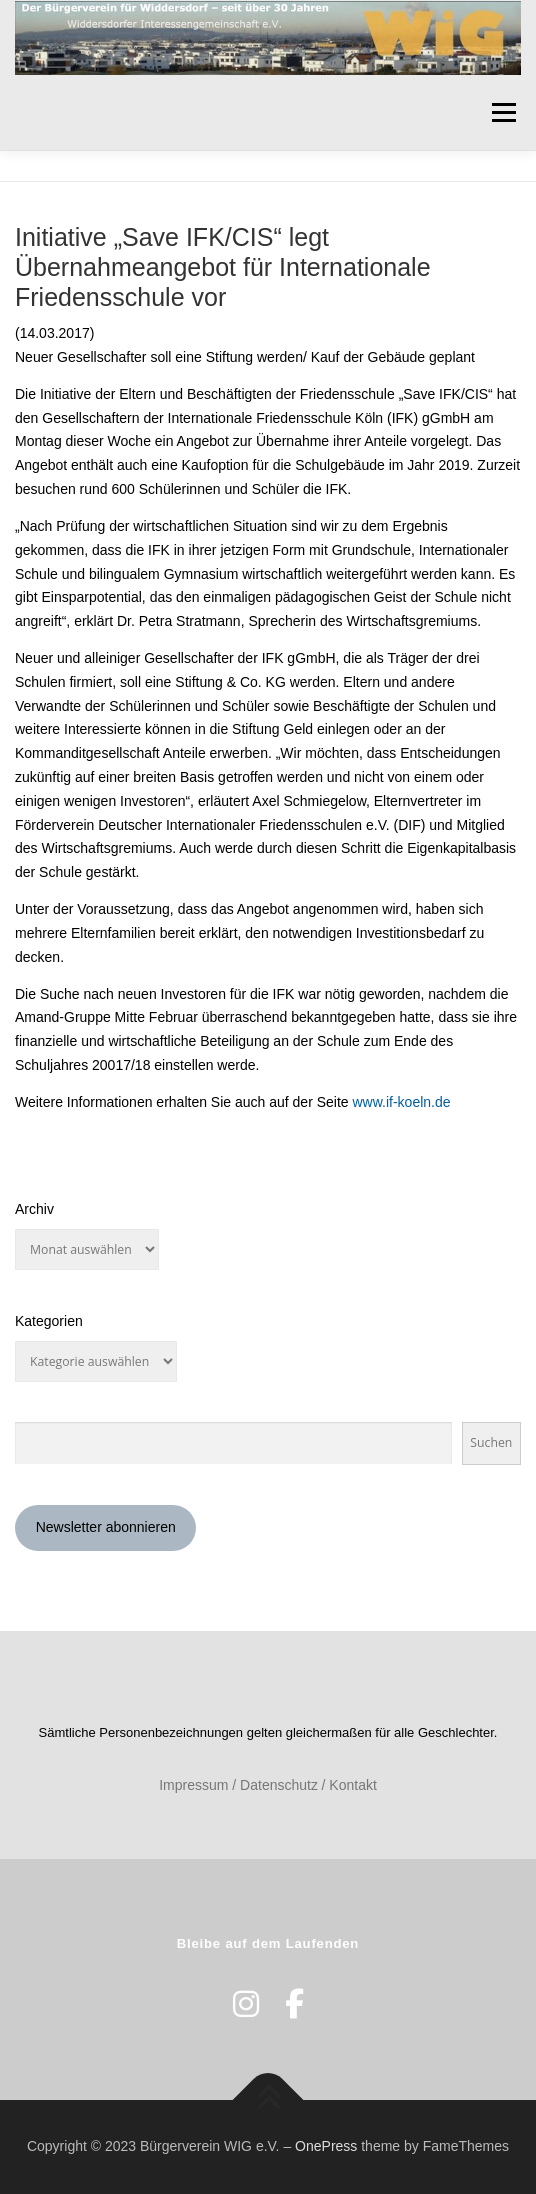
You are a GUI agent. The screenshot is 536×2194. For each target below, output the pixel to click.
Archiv (34, 1209)
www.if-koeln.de (402, 1102)
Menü (503, 112)
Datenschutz (279, 1785)
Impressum (193, 1785)
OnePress (326, 2146)
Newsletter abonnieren (106, 1527)
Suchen (491, 1442)
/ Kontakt (349, 1785)
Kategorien (49, 1321)
